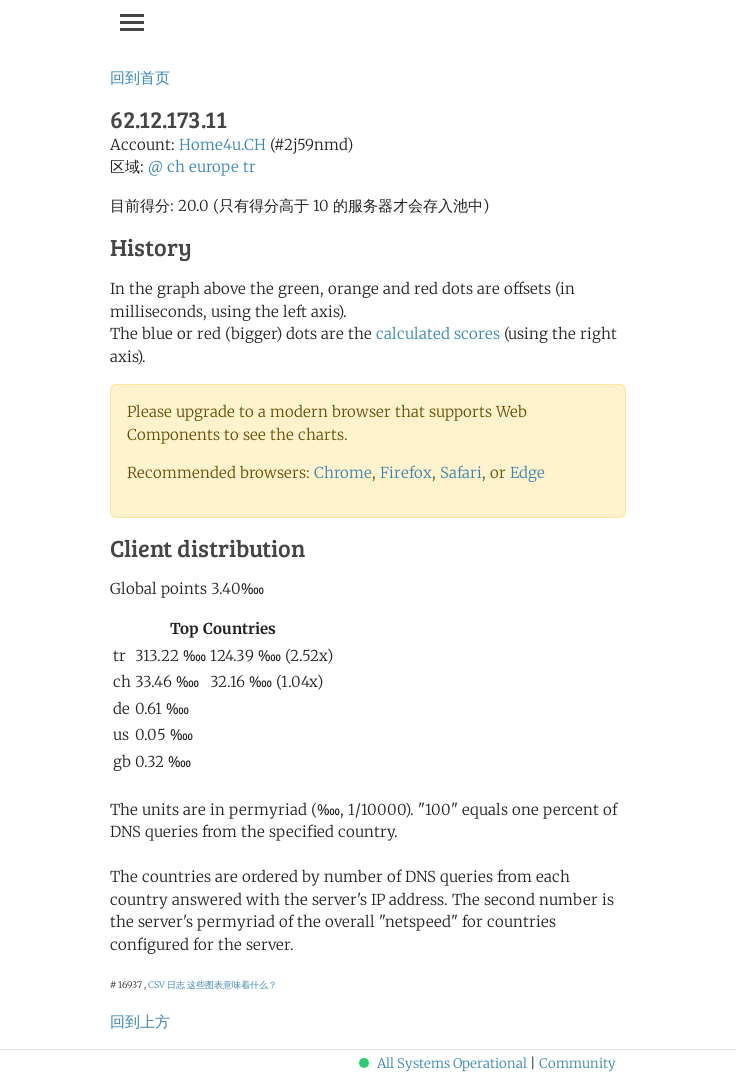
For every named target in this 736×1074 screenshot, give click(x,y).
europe (214, 166)
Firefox (406, 472)
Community (577, 1063)
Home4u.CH (222, 144)
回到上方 (140, 1021)
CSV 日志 (166, 984)
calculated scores (438, 333)
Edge (527, 472)
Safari (461, 472)
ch (176, 166)
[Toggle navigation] (132, 22)
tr (249, 166)
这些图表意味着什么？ (232, 984)
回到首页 (140, 77)
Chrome (343, 472)
